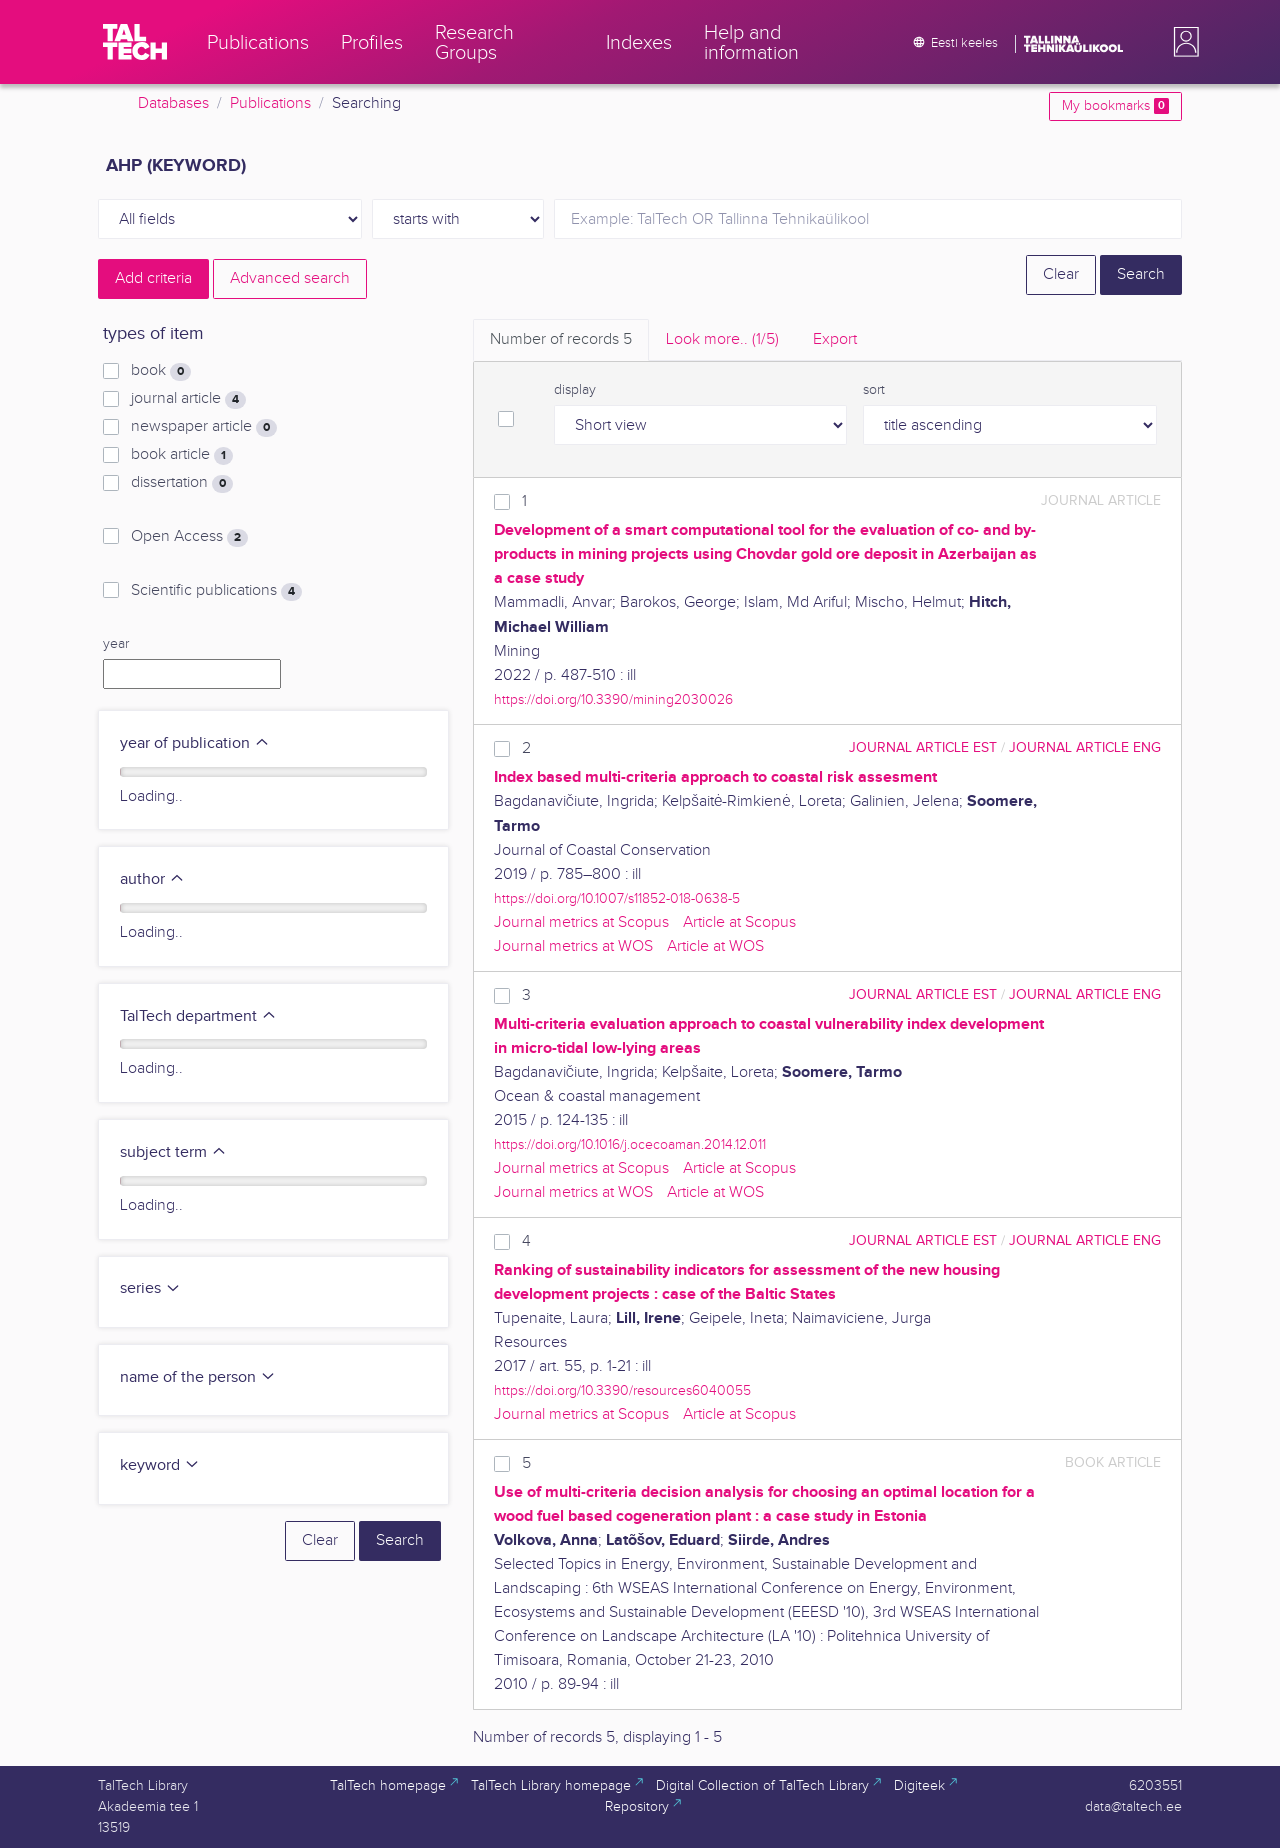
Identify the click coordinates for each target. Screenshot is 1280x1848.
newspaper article (204, 427)
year (116, 644)
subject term (173, 1152)
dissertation (182, 483)
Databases (173, 103)
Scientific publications (216, 591)
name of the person (198, 1377)
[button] (1182, 42)
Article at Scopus (739, 922)
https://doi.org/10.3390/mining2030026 (613, 699)
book (161, 371)
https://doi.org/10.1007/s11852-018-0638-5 (617, 898)
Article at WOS (715, 946)
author (152, 879)
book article (182, 455)
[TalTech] (135, 42)
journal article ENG (1085, 747)
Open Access (189, 537)
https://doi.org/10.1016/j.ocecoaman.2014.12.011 (630, 1144)
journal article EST (923, 747)
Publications (270, 103)
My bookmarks (1115, 106)
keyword (160, 1465)
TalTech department (198, 1016)
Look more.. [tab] (722, 339)
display (575, 390)
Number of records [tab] (561, 339)
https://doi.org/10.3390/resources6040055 (622, 1390)
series (150, 1288)
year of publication (195, 743)
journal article (188, 399)
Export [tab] (835, 339)
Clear (1061, 274)
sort (874, 390)
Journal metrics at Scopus (581, 922)
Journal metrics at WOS (573, 946)
